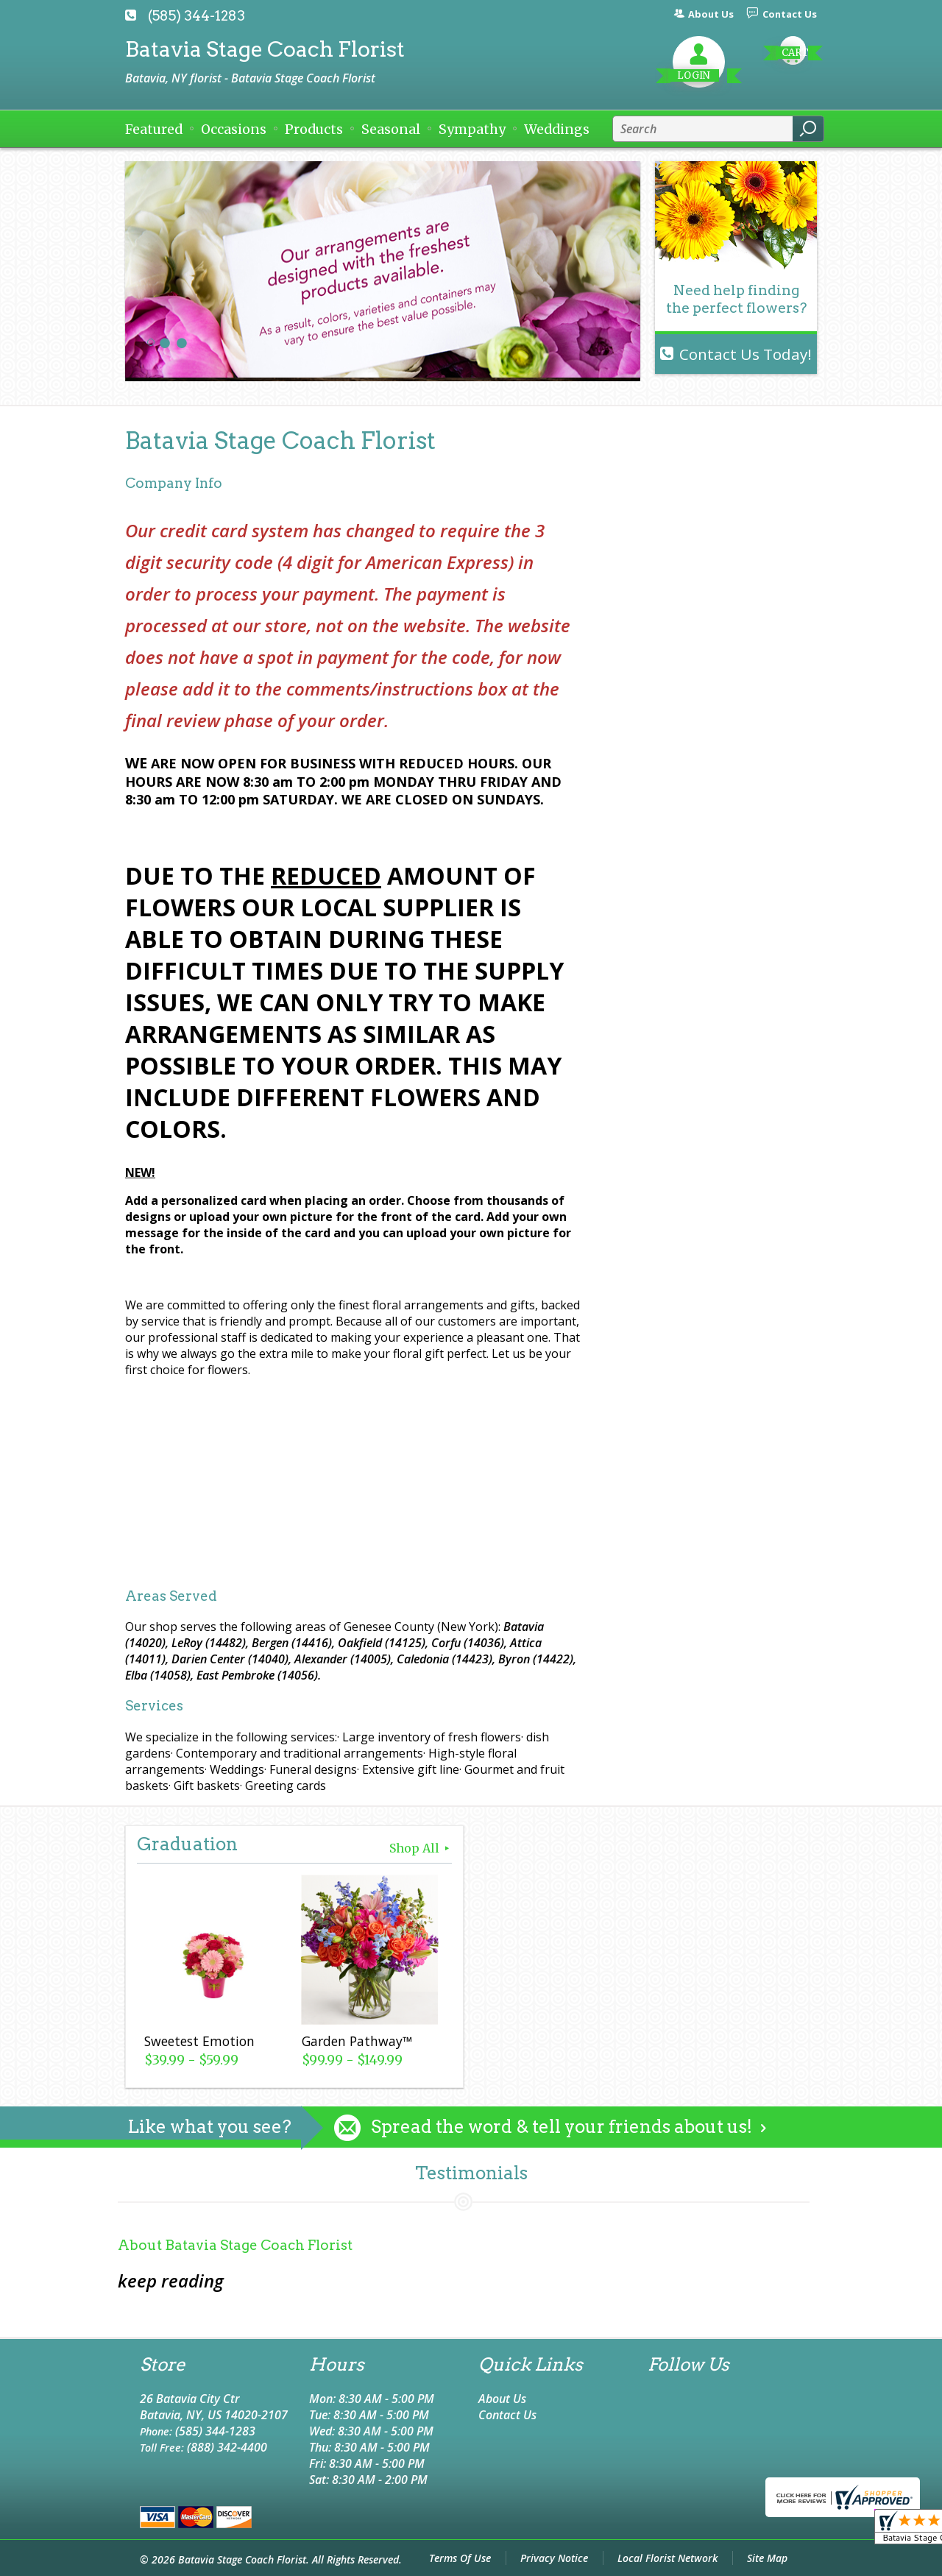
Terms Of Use (460, 2558)
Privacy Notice (554, 2558)
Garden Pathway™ (357, 2041)
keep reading (171, 2280)
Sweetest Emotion (199, 2041)
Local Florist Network (667, 2558)
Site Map (767, 2558)
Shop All (420, 1848)
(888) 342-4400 (227, 2447)
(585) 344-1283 (196, 15)
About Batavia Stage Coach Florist (235, 2245)
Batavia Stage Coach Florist (265, 49)
